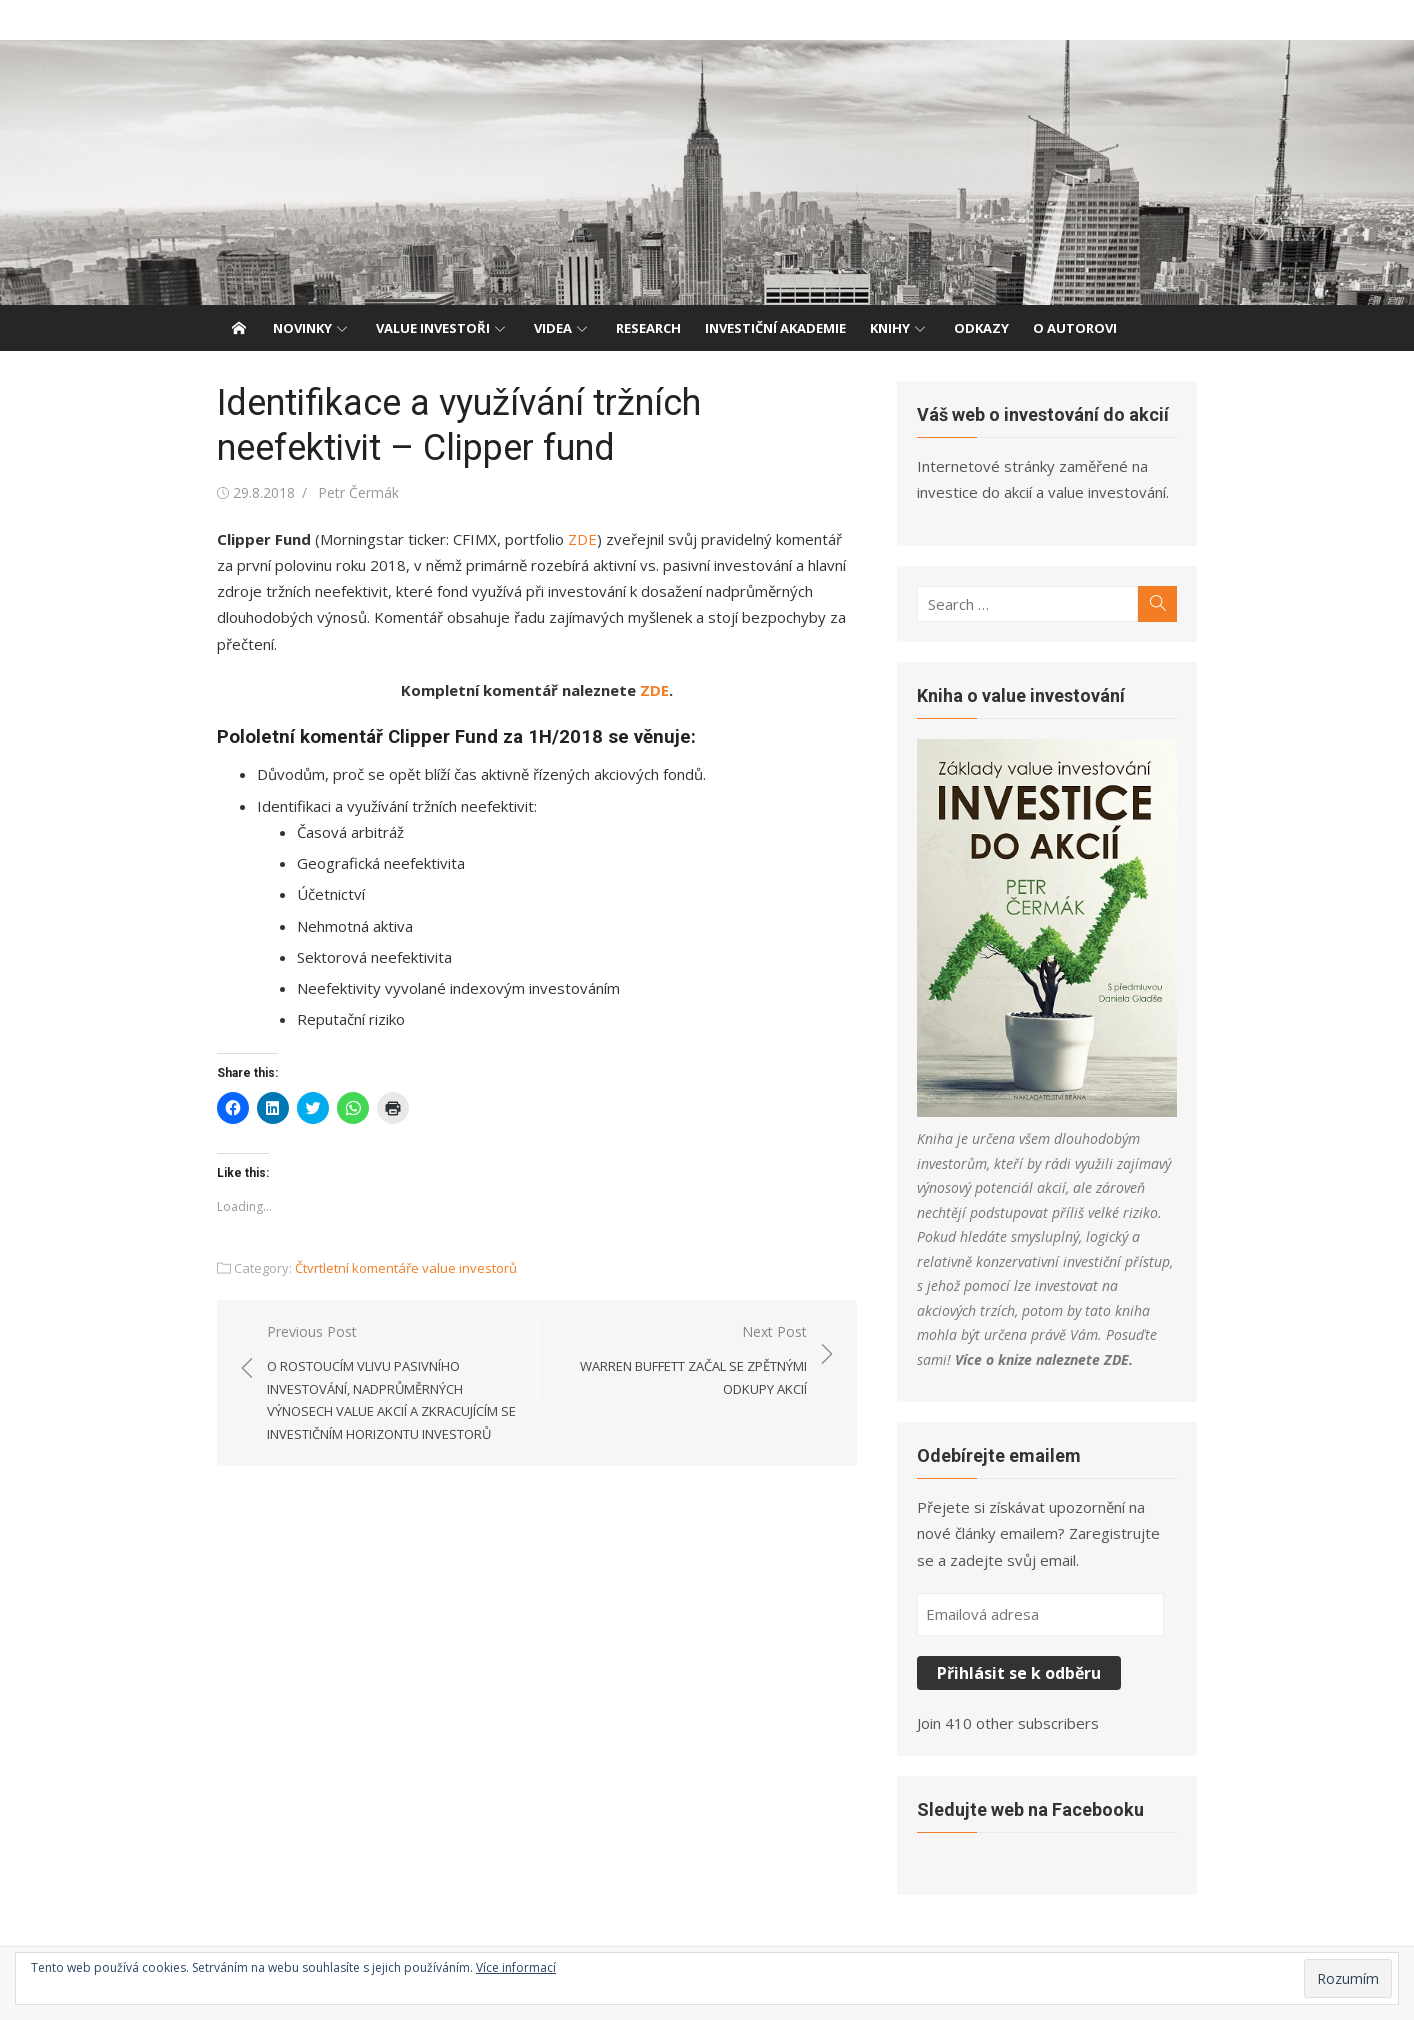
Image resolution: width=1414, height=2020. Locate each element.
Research (648, 328)
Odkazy (981, 328)
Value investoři (433, 328)
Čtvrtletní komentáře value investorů (406, 1268)
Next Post (682, 1361)
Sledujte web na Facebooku (1030, 1809)
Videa (553, 328)
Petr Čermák (358, 492)
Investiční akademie (775, 328)
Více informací (516, 1967)
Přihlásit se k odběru (1019, 1673)
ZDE (582, 539)
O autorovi (1075, 328)
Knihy (890, 328)
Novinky (302, 328)
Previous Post (392, 1384)
